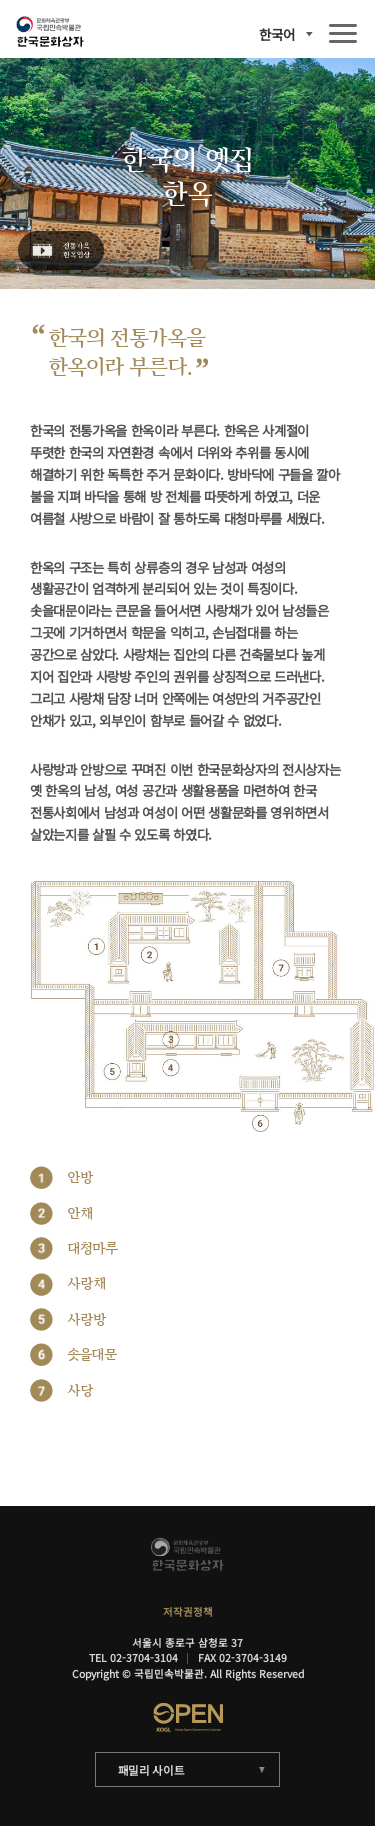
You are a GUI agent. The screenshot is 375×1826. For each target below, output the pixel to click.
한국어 (277, 34)
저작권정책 (188, 1611)
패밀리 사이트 (151, 1770)
